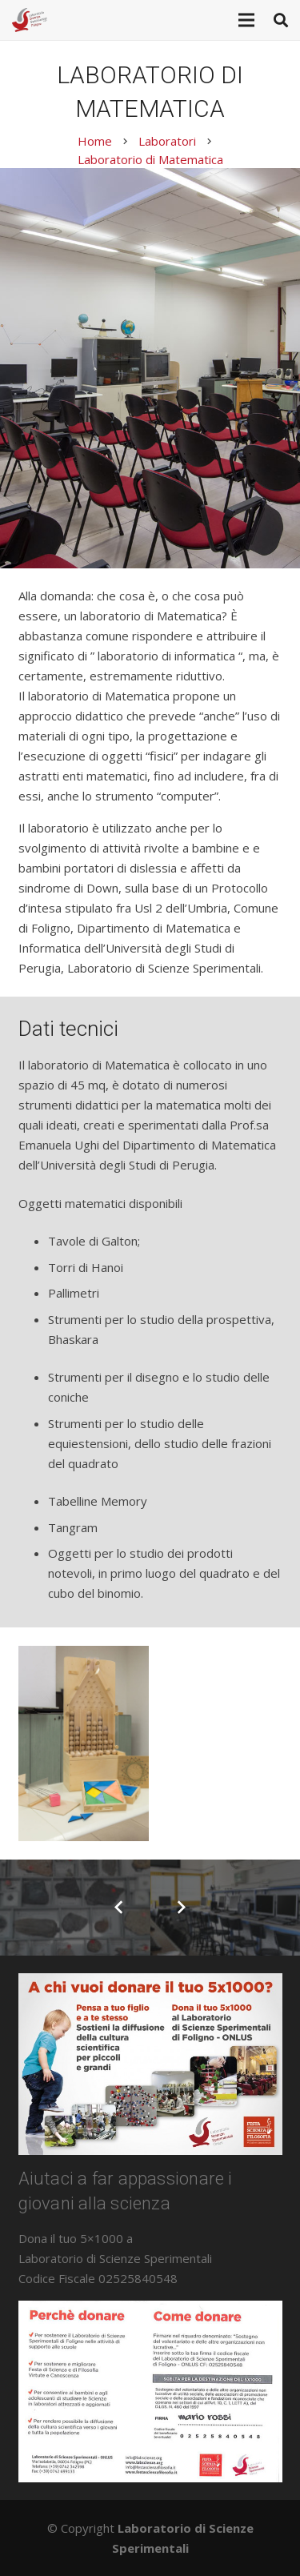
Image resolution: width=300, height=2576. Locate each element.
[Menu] (246, 20)
